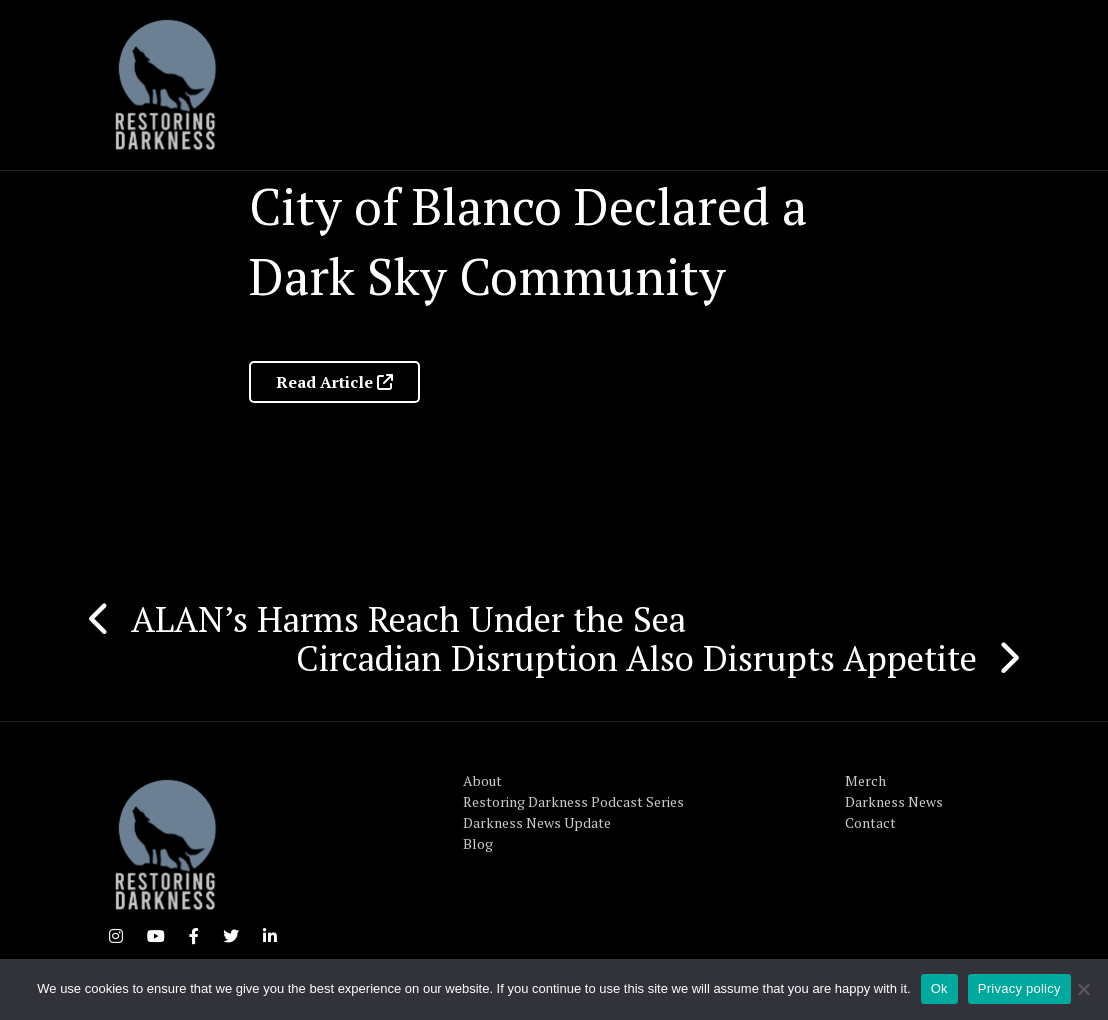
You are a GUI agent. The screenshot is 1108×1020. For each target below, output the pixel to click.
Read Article (334, 382)
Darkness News (894, 801)
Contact (870, 822)
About (482, 780)
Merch (865, 780)
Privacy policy (1019, 988)
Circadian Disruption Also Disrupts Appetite (636, 658)
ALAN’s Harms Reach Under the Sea (408, 619)
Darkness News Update (537, 822)
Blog (478, 843)
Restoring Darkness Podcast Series (573, 801)
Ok (939, 988)
